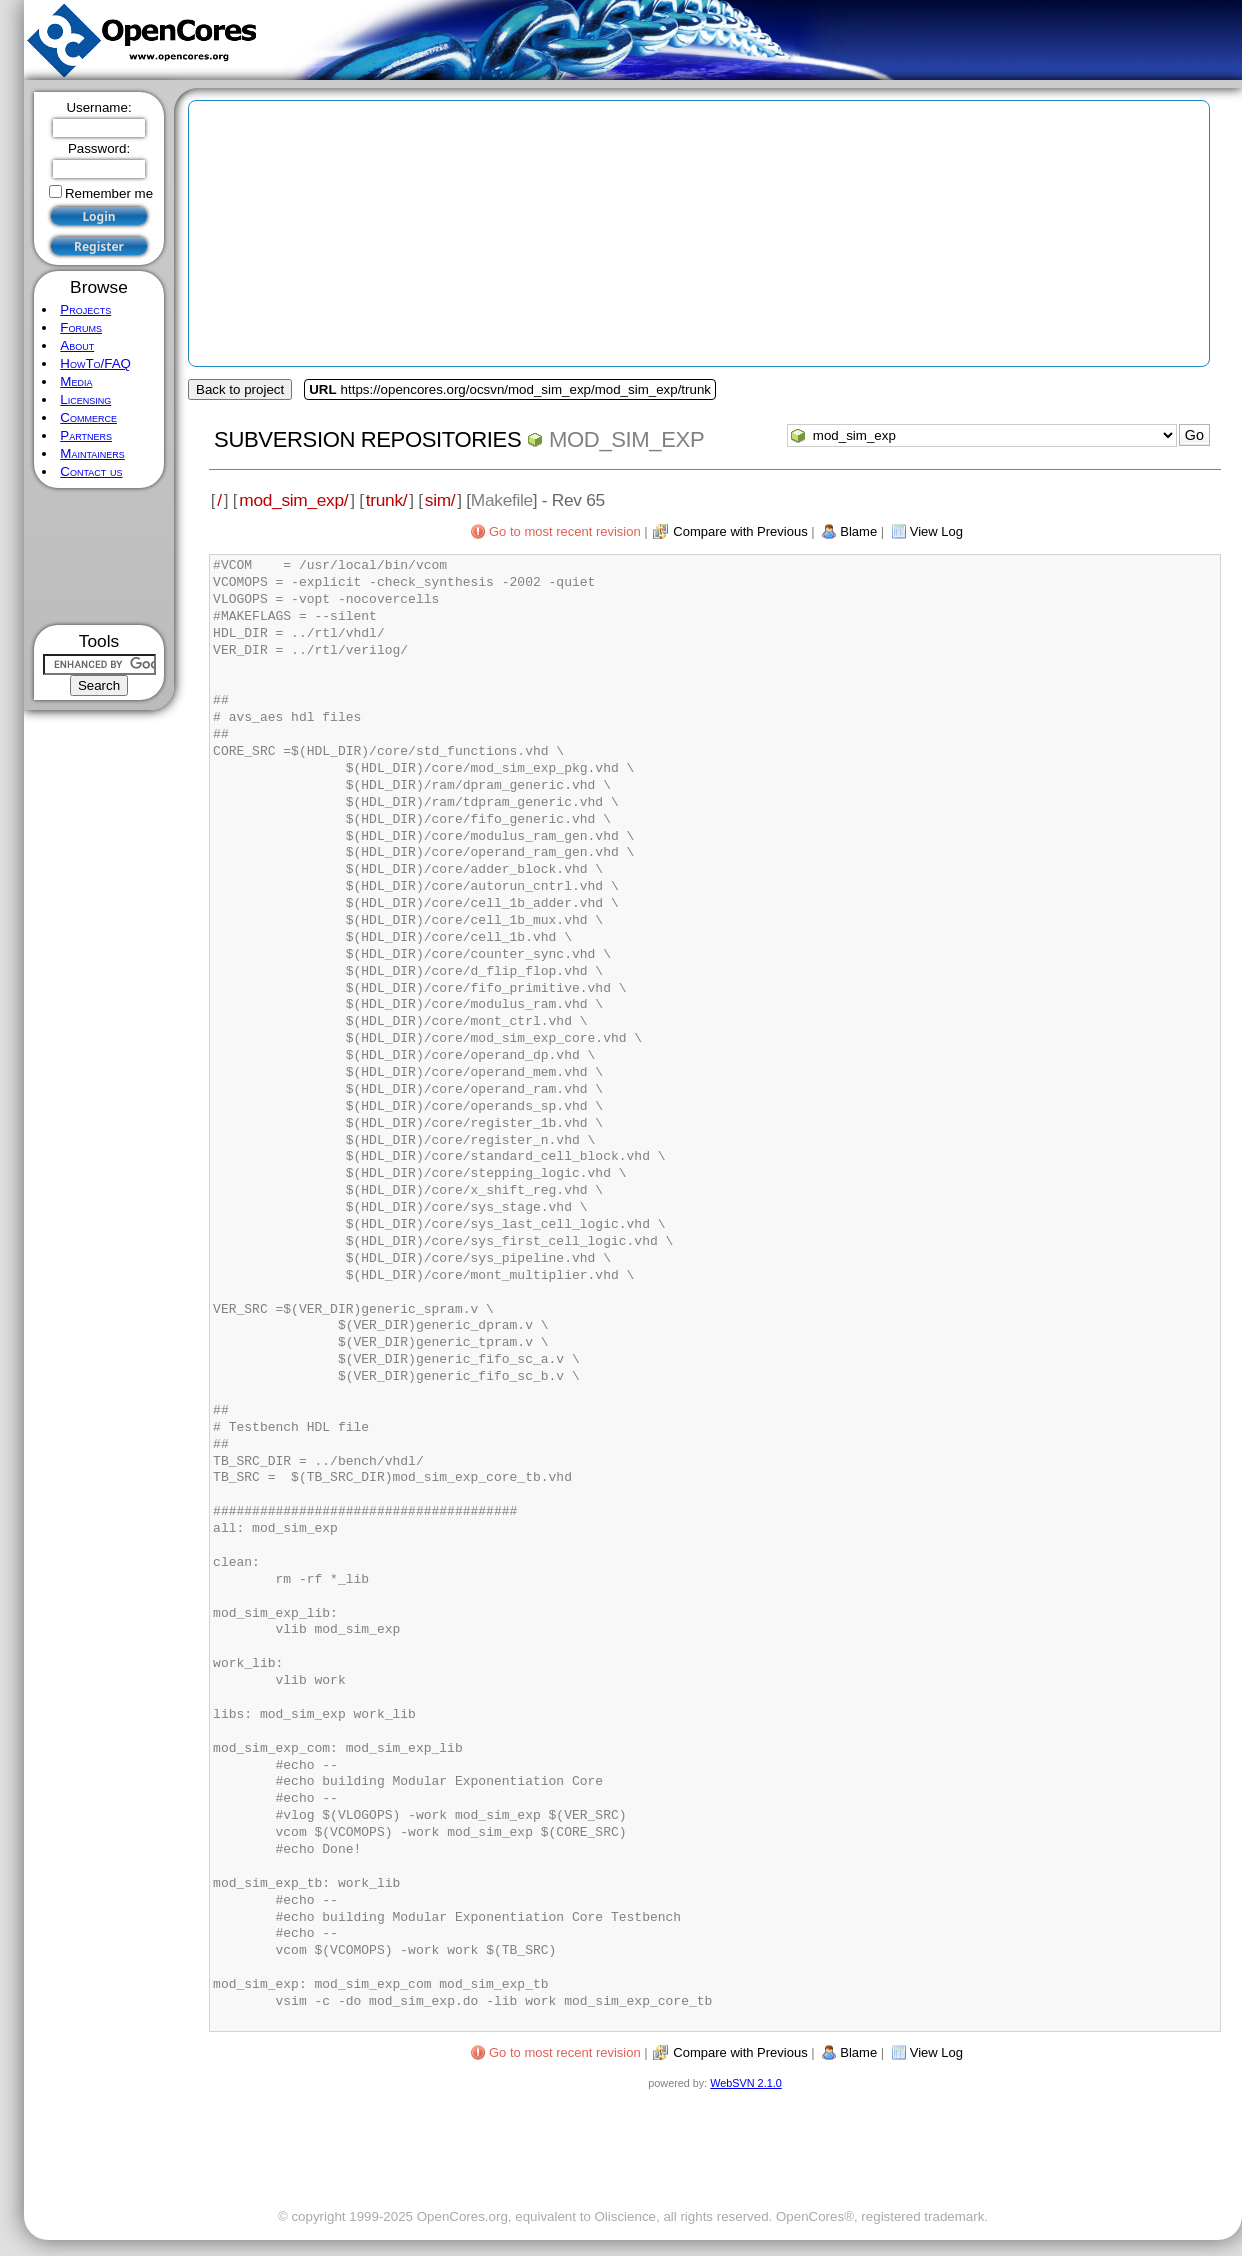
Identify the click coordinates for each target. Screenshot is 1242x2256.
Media (76, 381)
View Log (936, 531)
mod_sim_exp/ (293, 500)
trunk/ (386, 500)
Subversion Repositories (367, 439)
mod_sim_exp (626, 439)
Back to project (240, 389)
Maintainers (92, 453)
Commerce (88, 417)
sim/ (440, 500)
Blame (858, 531)
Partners (86, 435)
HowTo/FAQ (95, 363)
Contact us (91, 471)
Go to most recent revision (565, 531)
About (77, 345)
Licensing (85, 399)
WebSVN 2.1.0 (745, 2083)
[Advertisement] (99, 556)
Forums (81, 327)
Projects (85, 309)
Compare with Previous (740, 531)
